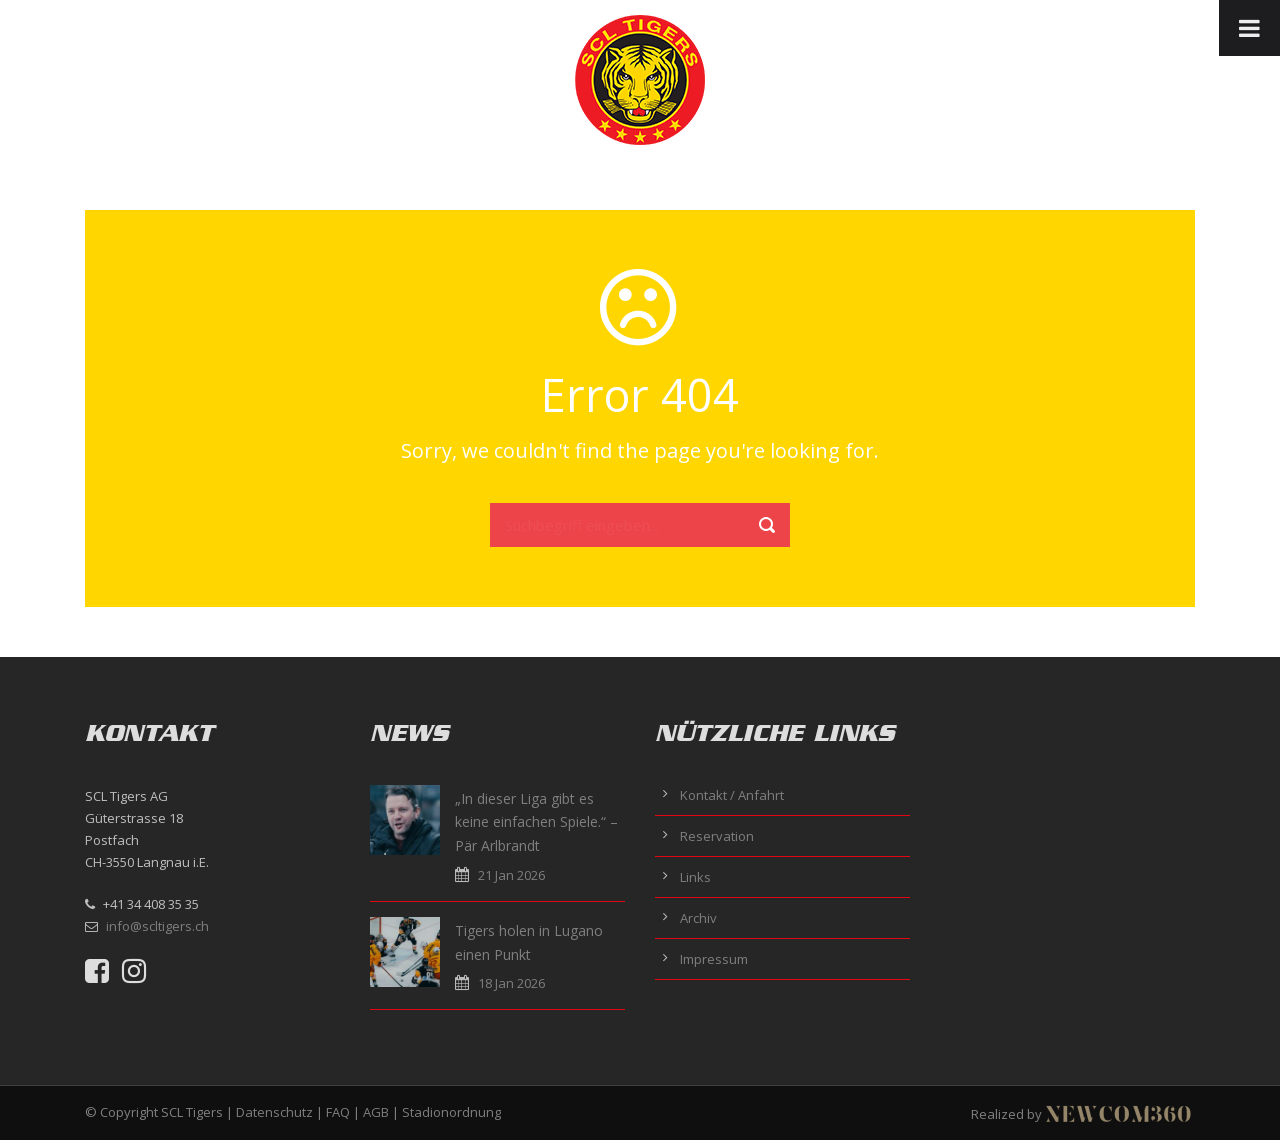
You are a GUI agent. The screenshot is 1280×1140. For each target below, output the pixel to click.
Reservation (717, 836)
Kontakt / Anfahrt (732, 795)
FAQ (338, 1112)
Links (695, 877)
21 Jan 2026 (511, 875)
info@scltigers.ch (157, 926)
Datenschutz (274, 1112)
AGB (376, 1112)
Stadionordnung (451, 1112)
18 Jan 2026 (511, 983)
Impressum (714, 959)
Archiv (698, 918)
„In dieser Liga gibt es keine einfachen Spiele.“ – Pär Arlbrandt (536, 822)
